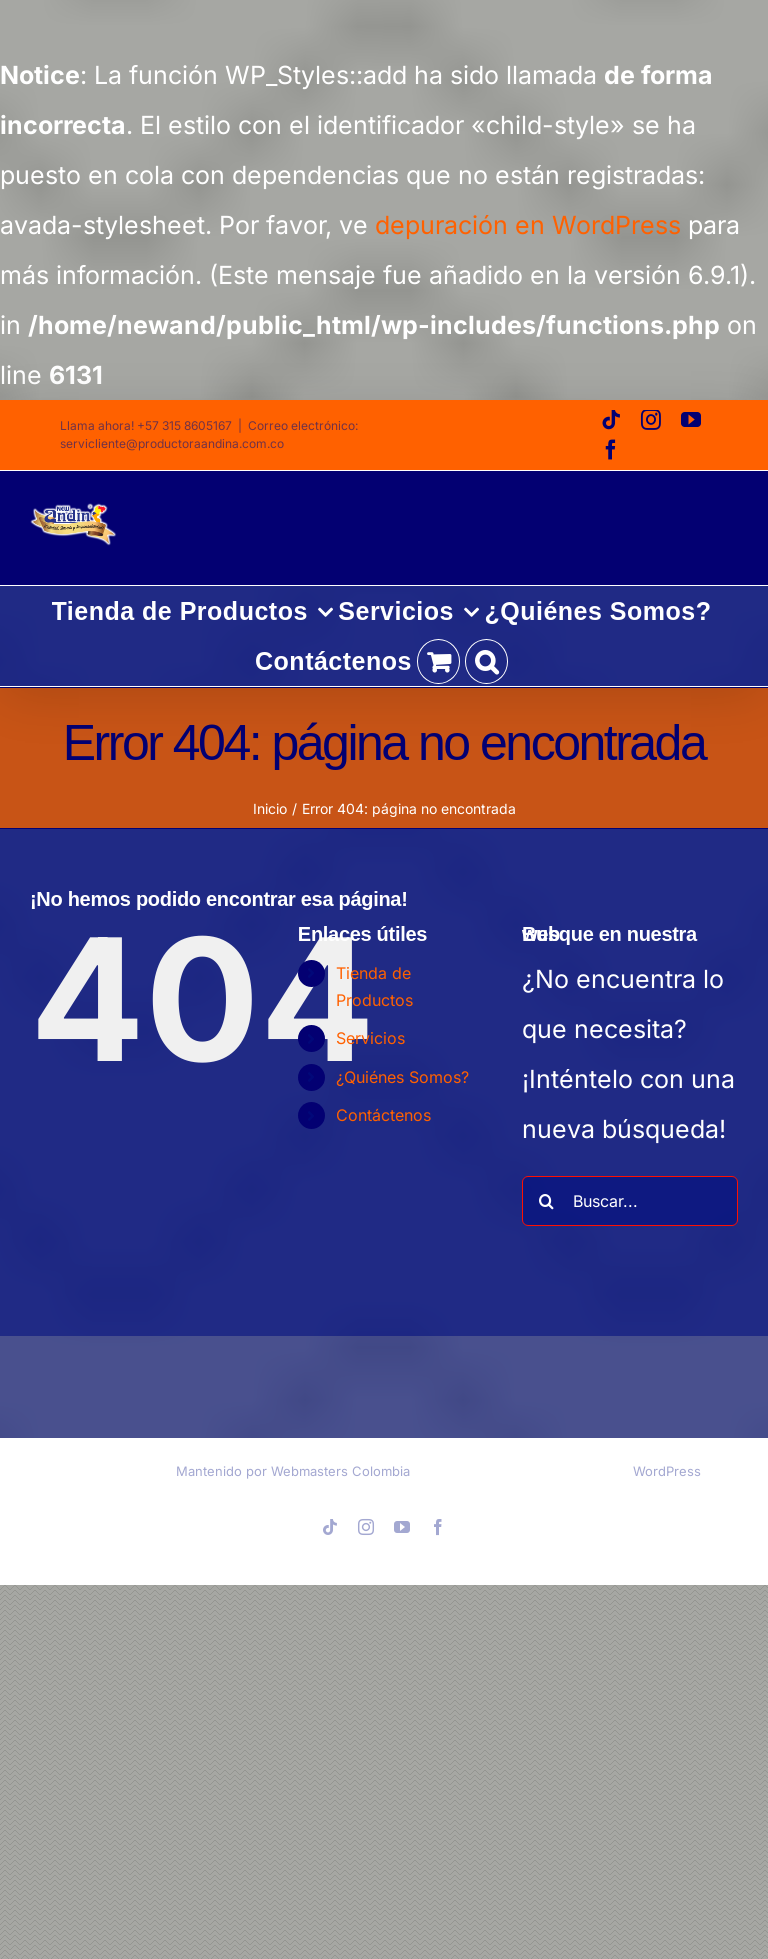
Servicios (370, 1038)
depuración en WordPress (528, 225)
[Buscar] (547, 1201)
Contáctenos (383, 1115)
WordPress (667, 1471)
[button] (486, 661)
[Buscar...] (630, 1201)
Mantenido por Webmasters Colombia (293, 1471)
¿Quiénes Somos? (402, 1077)
